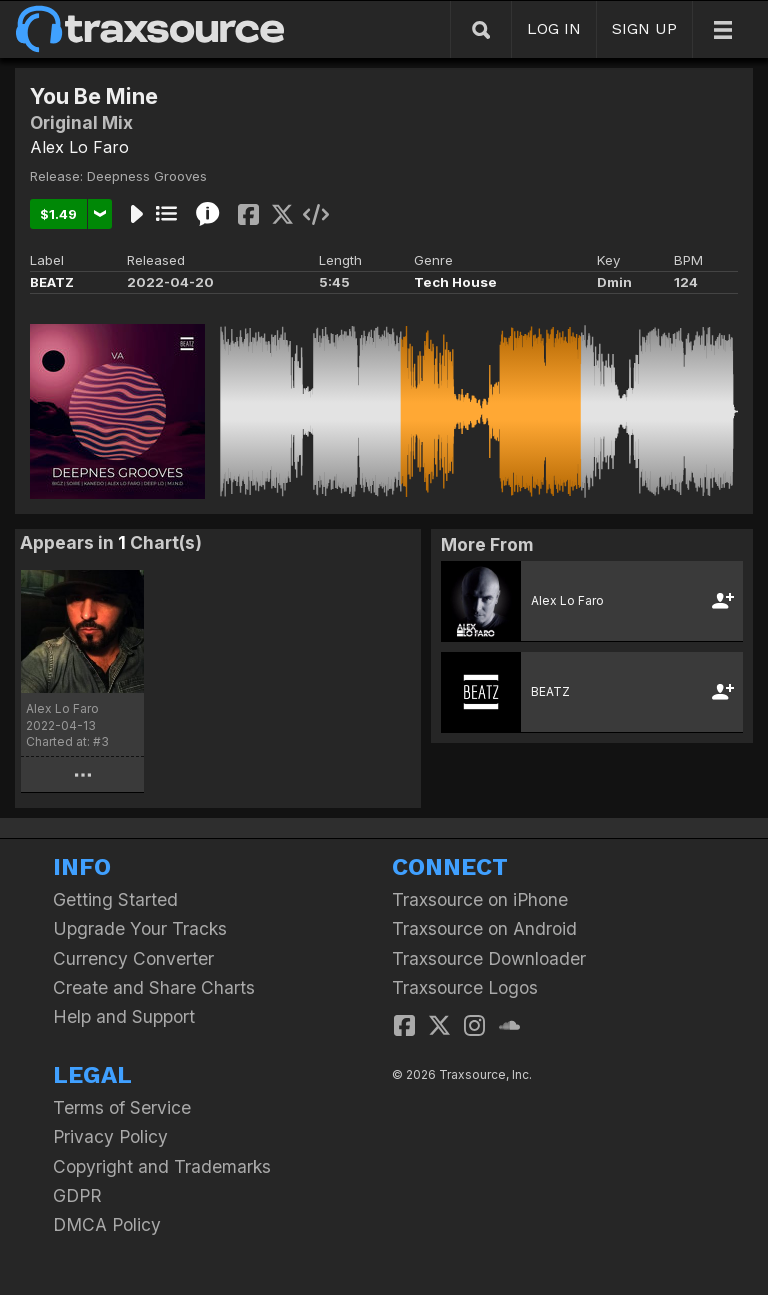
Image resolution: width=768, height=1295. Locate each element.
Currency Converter (133, 958)
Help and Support (124, 1016)
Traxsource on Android (484, 928)
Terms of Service (122, 1107)
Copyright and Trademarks (162, 1166)
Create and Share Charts (154, 987)
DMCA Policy (107, 1224)
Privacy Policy (110, 1136)
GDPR (77, 1195)
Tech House (455, 282)
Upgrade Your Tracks (140, 928)
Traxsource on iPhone (480, 899)
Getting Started (115, 899)
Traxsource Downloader (489, 958)
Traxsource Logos (465, 987)
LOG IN (554, 28)
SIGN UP (644, 28)
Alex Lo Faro (79, 147)
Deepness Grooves (147, 176)
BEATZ (52, 282)
